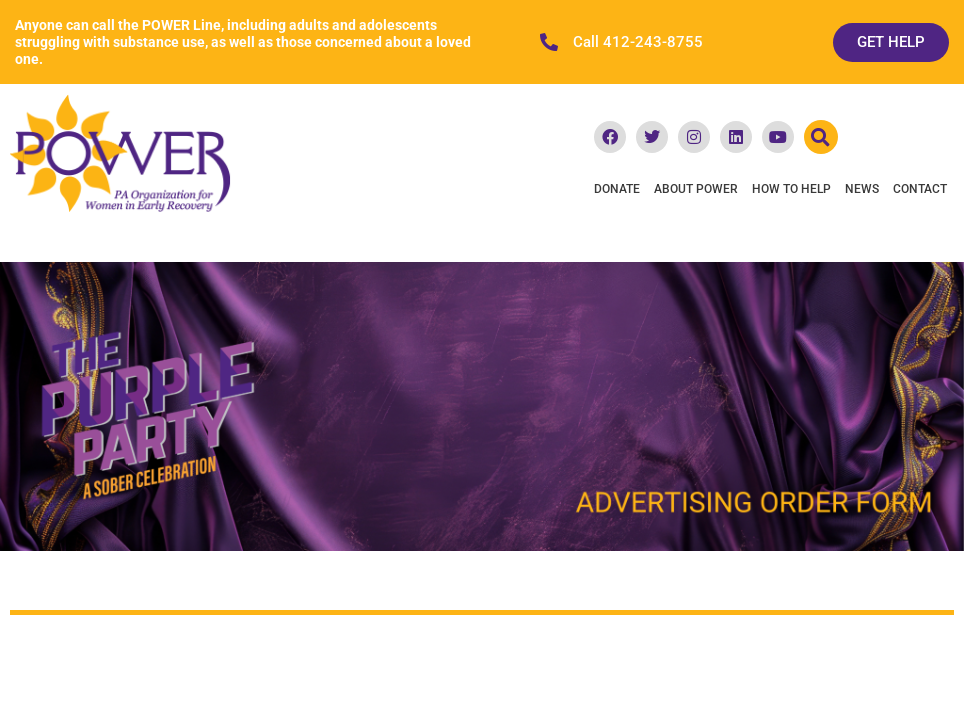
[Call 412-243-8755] (549, 42)
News (862, 189)
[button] (821, 137)
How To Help (791, 189)
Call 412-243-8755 (638, 42)
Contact (920, 189)
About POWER (696, 189)
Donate (617, 189)
